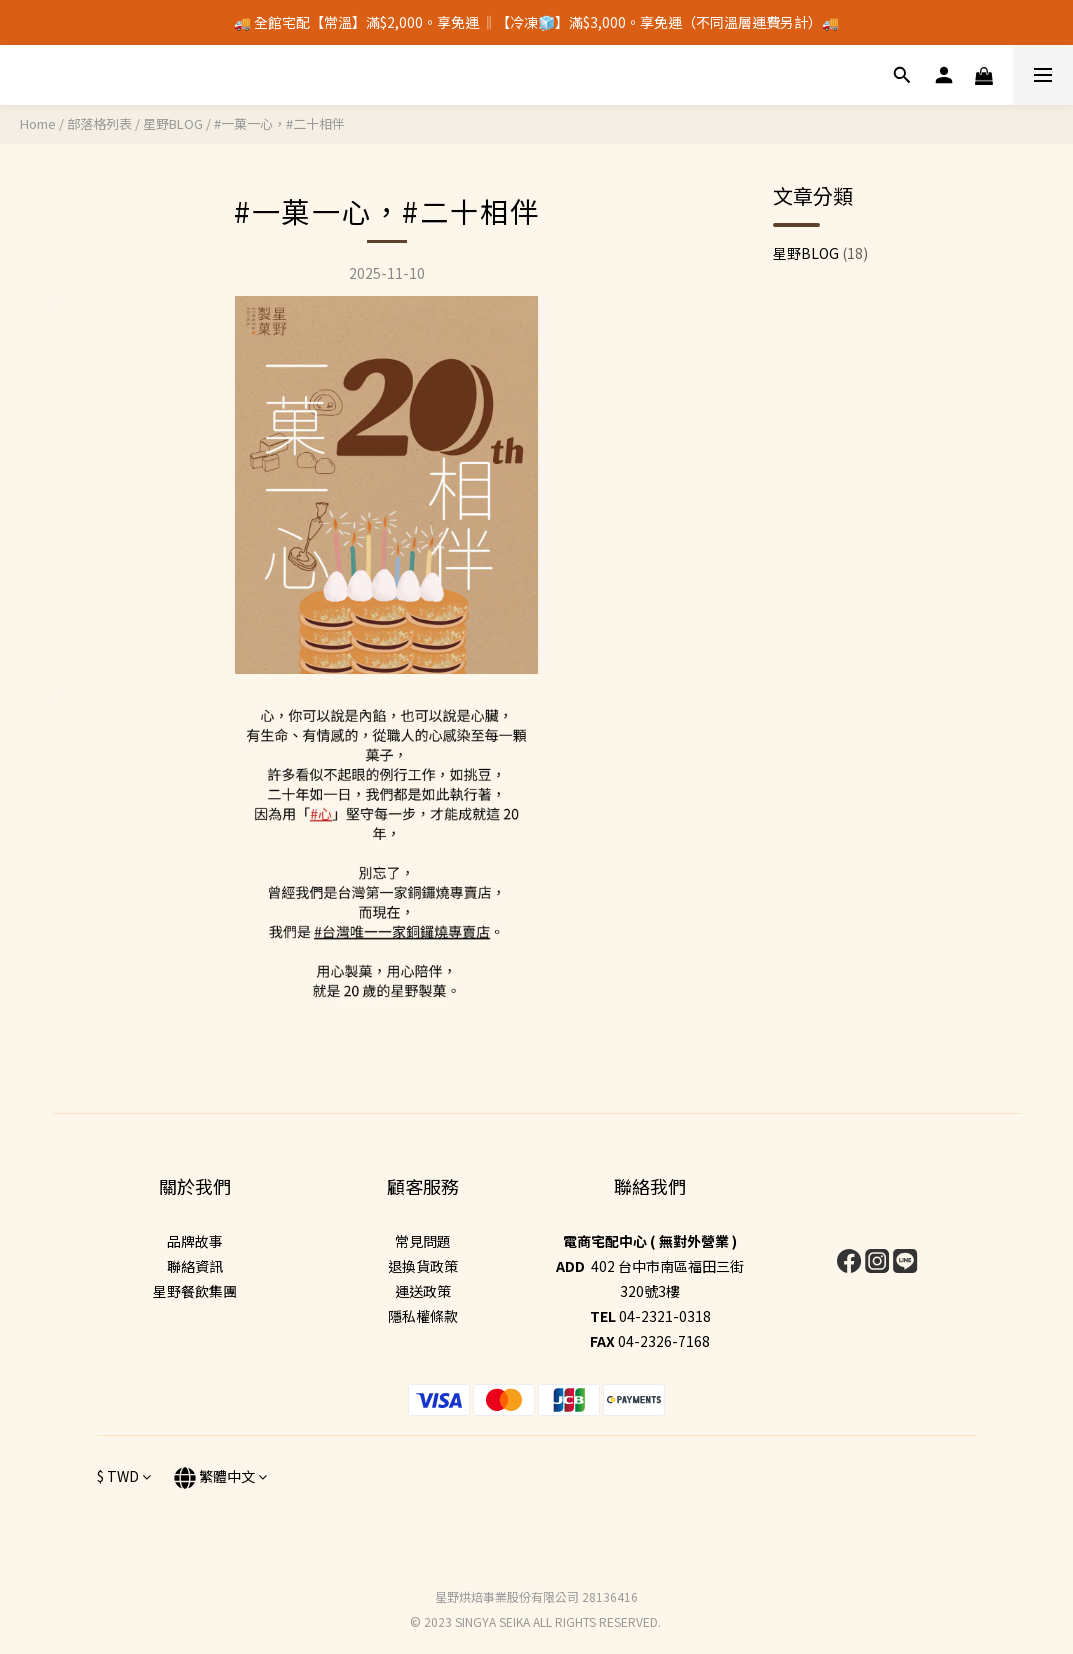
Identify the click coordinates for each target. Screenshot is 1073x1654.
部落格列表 (99, 123)
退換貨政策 (423, 1266)
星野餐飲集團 (195, 1291)
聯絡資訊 (195, 1266)
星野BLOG (173, 123)
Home (38, 123)
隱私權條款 (423, 1316)
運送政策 (423, 1291)
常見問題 (423, 1241)
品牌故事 (195, 1241)
